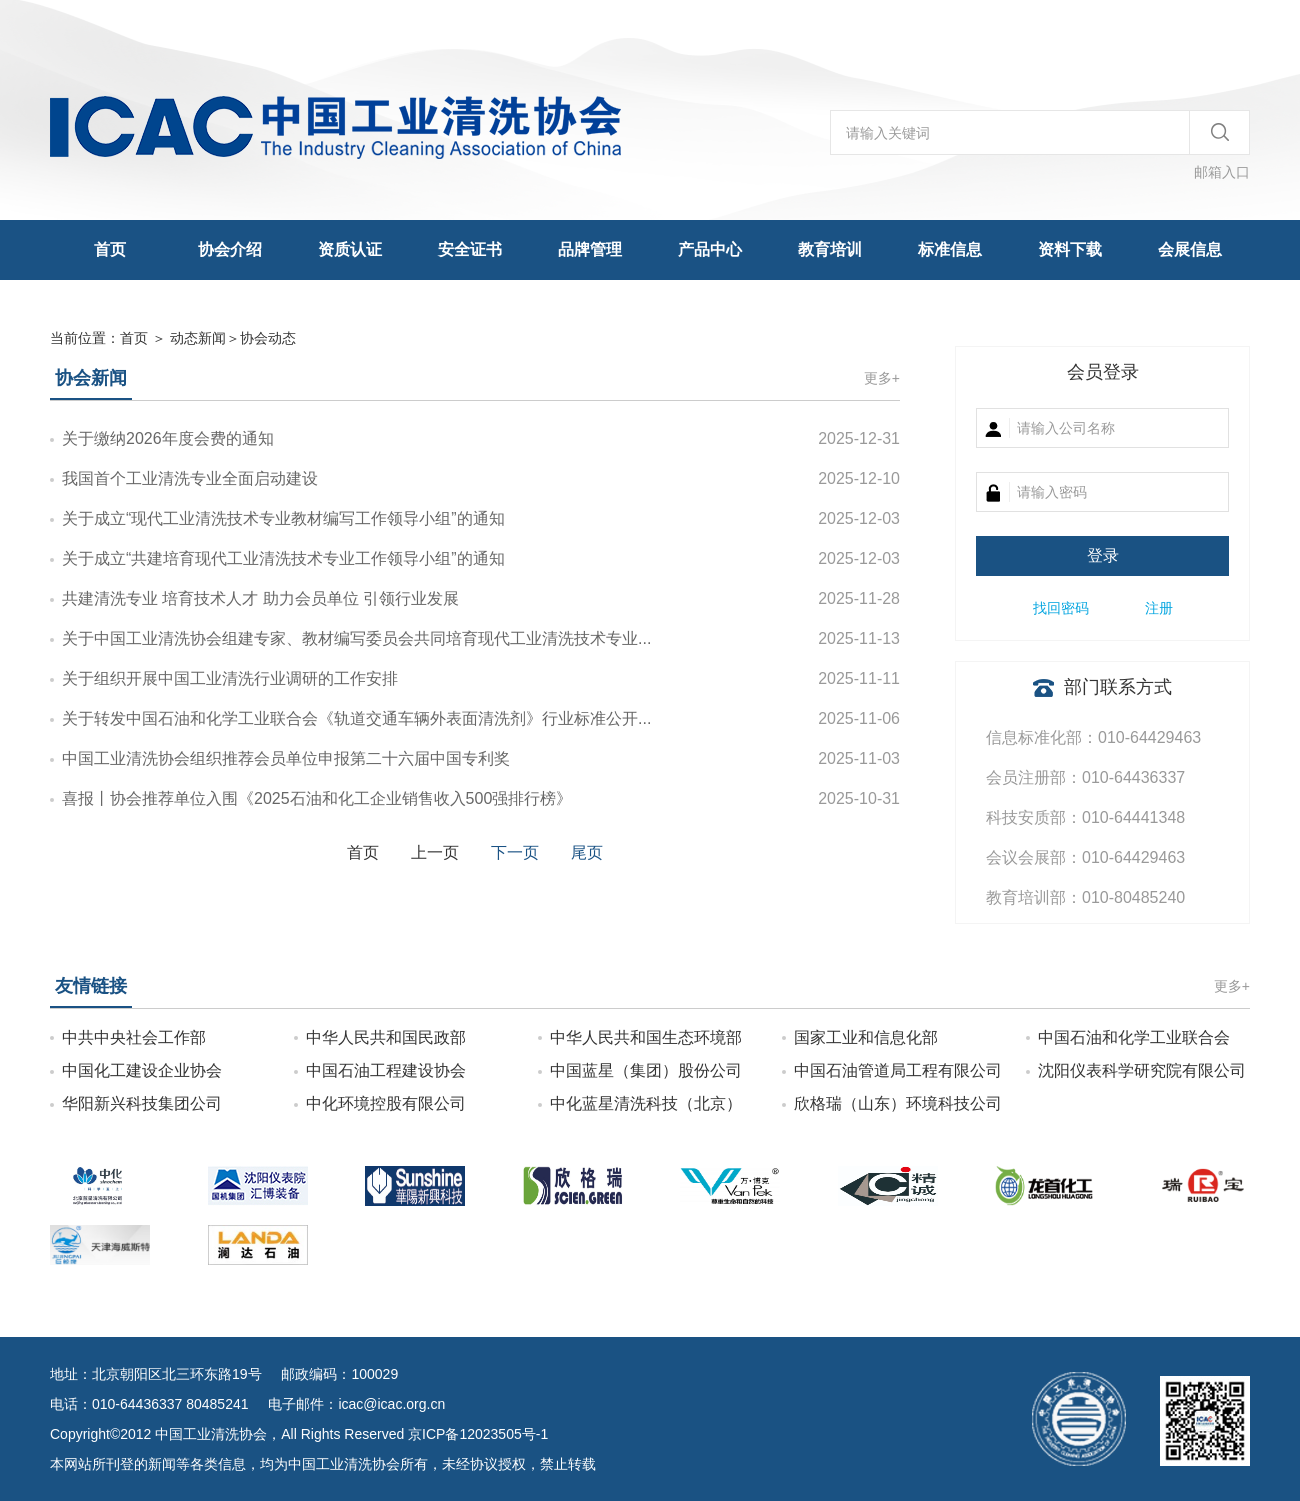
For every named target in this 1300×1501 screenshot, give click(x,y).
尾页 (587, 852)
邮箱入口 (1222, 172)
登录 (1103, 555)
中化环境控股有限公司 (386, 1103)
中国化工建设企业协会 (142, 1070)
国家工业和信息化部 (866, 1037)
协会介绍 (230, 249)
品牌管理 (590, 249)
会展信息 (1190, 249)
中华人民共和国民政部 (386, 1037)
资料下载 (1070, 249)
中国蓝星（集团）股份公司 (646, 1070)
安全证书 (470, 249)
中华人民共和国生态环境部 (646, 1037)
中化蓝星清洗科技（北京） (646, 1103)
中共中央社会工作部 (134, 1037)
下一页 (515, 852)
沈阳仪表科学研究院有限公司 (1142, 1070)
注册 (1159, 608)
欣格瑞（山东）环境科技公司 (898, 1103)
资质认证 (350, 249)
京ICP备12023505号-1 (478, 1434)
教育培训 (830, 249)
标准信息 (950, 249)
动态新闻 (198, 338)
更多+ (882, 378)
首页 (110, 249)
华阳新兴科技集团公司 (142, 1103)
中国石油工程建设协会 (386, 1070)
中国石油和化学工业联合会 (1134, 1037)
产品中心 (710, 249)
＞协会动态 (233, 338)
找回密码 (1061, 608)
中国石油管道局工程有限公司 (898, 1070)
